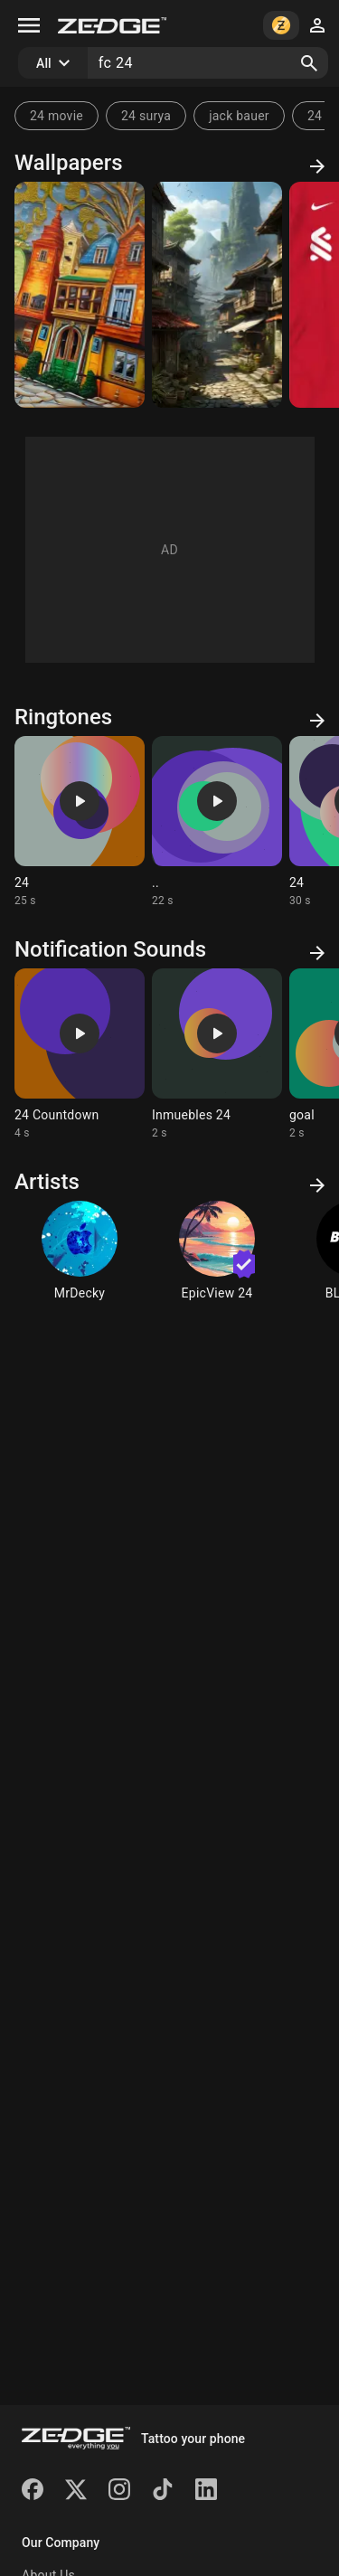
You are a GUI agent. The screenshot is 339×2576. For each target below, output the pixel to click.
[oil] (79, 295)
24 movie (56, 116)
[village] (217, 295)
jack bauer (239, 116)
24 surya (146, 116)
